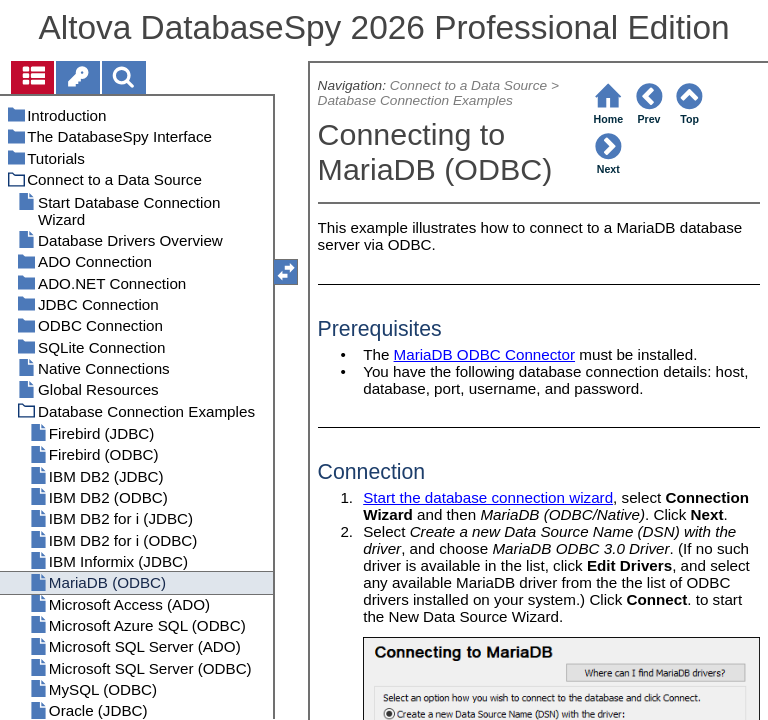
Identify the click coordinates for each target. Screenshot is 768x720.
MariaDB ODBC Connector (484, 354)
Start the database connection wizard (488, 497)
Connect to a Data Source (468, 85)
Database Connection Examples (415, 100)
